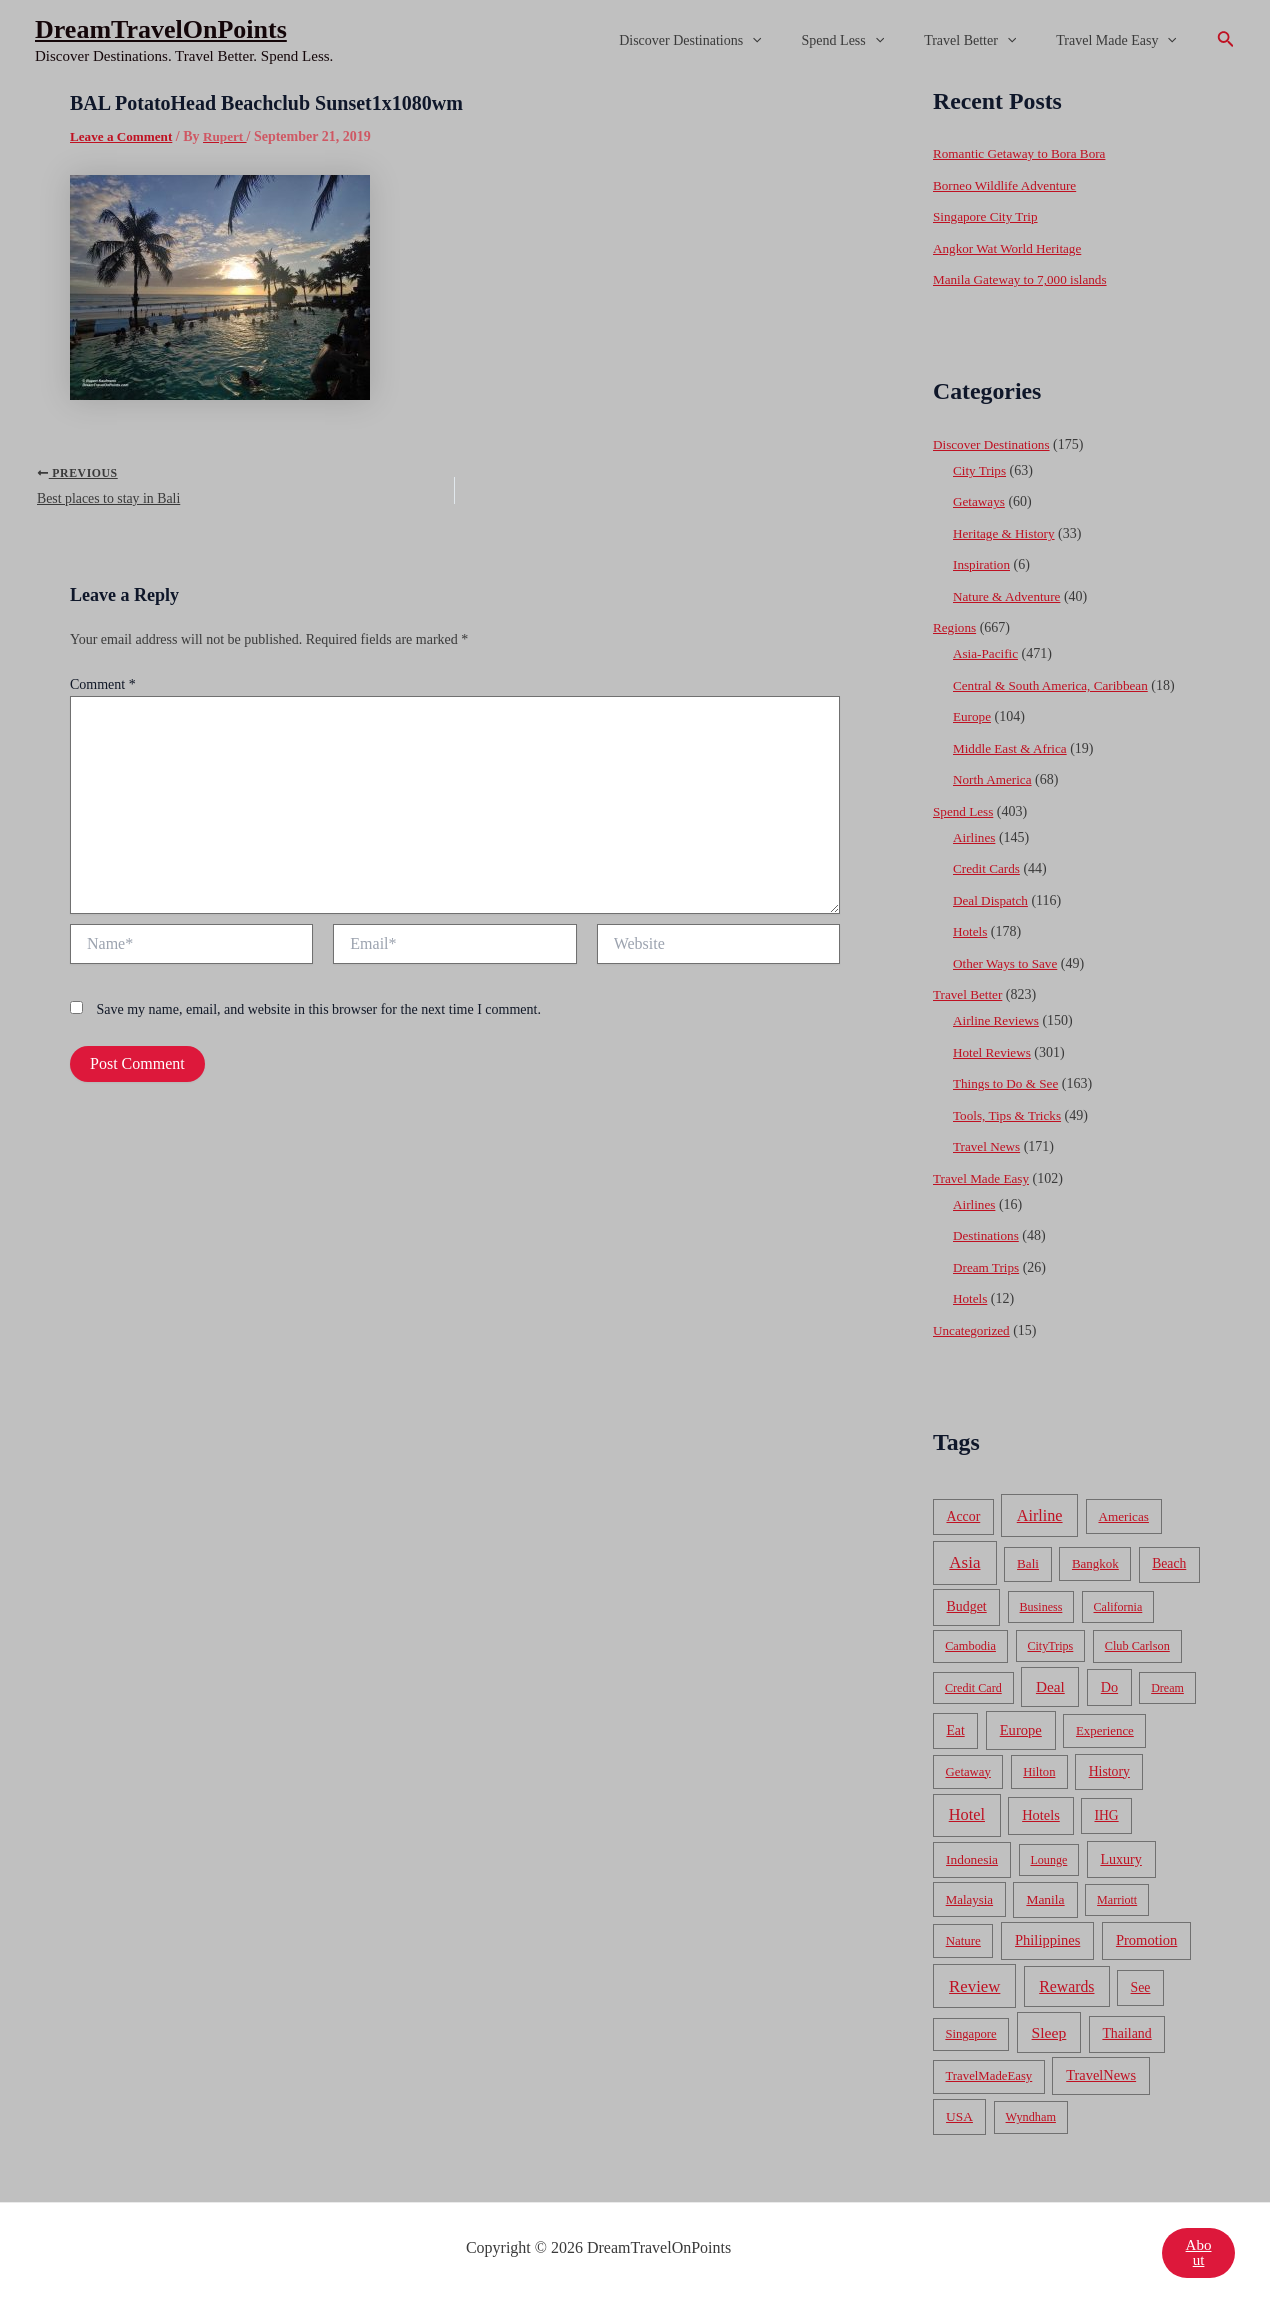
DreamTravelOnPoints (161, 29)
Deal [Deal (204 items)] (1050, 1686)
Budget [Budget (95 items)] (967, 1606)
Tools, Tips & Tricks (1010, 1115)
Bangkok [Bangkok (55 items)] (1095, 1563)
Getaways (980, 501)
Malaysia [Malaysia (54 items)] (969, 1899)
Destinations (988, 1235)
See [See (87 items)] (1141, 1987)
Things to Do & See (1009, 1083)
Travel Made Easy (1122, 41)
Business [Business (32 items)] (1041, 1607)
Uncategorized (974, 1330)
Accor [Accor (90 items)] (963, 1516)
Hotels (971, 931)
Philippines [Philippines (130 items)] (1047, 1940)
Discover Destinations (732, 41)
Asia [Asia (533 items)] (964, 1562)
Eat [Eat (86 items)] (955, 1730)
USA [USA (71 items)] (959, 2116)
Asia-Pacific (987, 653)
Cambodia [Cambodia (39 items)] (970, 1646)
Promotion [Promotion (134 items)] (1146, 1940)
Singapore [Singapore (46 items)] (970, 2034)
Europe (973, 716)
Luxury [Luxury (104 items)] (1120, 1859)
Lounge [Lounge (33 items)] (1048, 1860)
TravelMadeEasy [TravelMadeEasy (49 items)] (989, 2076)
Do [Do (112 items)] (1109, 1687)
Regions (956, 627)
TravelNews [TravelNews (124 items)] (1101, 2075)
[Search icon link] (1226, 41)
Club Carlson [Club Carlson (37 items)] (1137, 1646)
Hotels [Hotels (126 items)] (1041, 1815)
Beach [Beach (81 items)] (1169, 1563)
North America (995, 779)
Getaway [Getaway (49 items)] (968, 1772)
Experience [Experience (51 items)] (1105, 1731)
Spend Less (873, 41)
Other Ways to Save (1008, 963)
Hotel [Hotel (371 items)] (967, 1814)
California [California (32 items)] (1118, 1607)
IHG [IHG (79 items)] (1106, 1815)
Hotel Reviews (994, 1052)
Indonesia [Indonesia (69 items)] (972, 1859)
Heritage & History (1007, 533)
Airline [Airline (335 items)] (1040, 1515)
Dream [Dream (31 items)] (1167, 1688)
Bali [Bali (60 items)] (1028, 1563)
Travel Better (988, 41)
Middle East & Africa (1013, 748)
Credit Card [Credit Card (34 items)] (973, 1688)
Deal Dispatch (993, 900)
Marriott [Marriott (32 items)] (1117, 1900)
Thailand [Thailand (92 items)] (1126, 2033)
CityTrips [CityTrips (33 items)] (1050, 1646)
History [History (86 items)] (1109, 1771)
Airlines (975, 837)
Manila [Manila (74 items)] (1045, 1899)
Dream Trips (988, 1267)
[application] (794, 41)
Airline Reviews (998, 1020)
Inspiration (983, 564)
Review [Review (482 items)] (974, 1986)
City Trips (981, 470)
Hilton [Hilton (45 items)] (1039, 1772)
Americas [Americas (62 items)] (1123, 1516)
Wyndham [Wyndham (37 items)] (1031, 2117)
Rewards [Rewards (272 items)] (1066, 1986)
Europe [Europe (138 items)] (1021, 1730)
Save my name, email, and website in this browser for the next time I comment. (319, 1016)
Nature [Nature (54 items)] (963, 1940)
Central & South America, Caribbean (1056, 685)
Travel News (988, 1146)
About (1198, 2252)
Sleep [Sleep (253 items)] (1049, 2032)
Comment (103, 690)
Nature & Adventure (1010, 596)
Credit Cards (988, 868)
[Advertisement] (635, 232)
